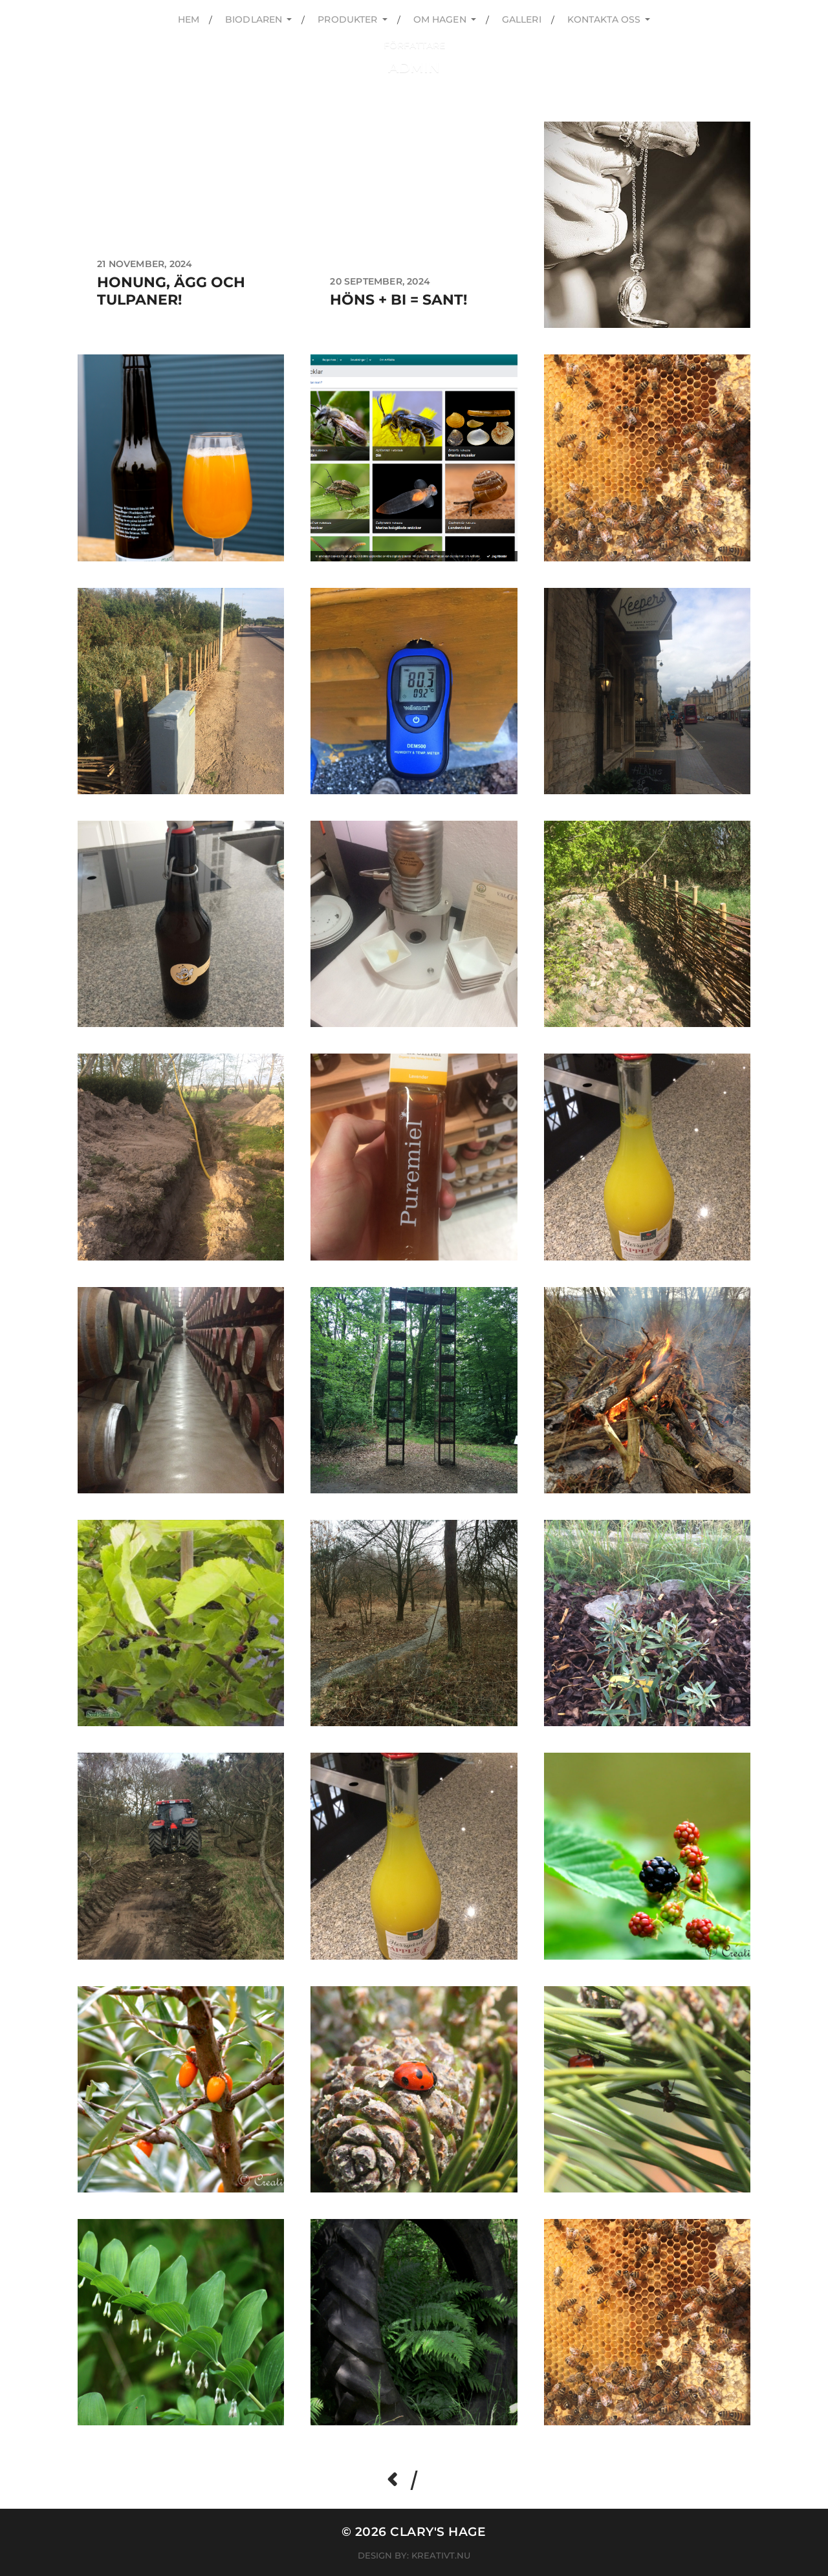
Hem (188, 19)
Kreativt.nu (440, 2555)
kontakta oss (604, 19)
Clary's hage (438, 2531)
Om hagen (439, 19)
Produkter (347, 19)
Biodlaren (253, 19)
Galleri (521, 19)
